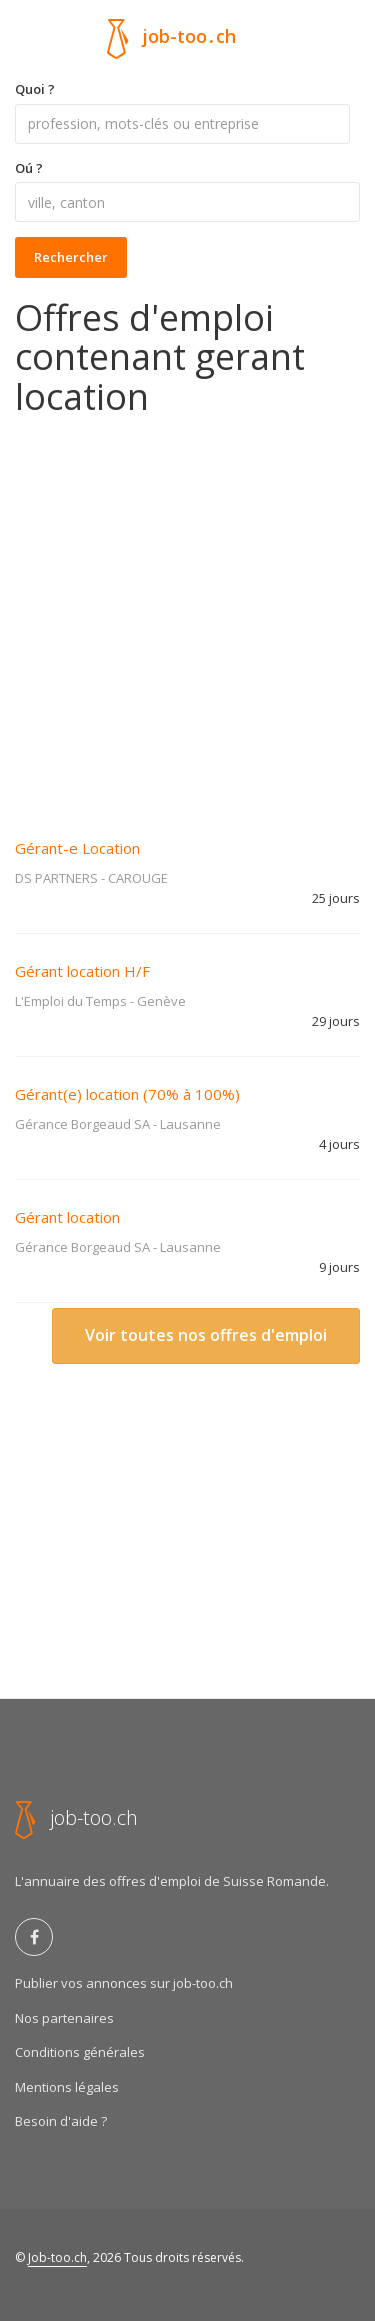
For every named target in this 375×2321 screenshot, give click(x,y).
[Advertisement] (187, 613)
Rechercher (71, 257)
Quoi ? (35, 89)
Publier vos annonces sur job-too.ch (124, 1983)
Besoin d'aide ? (61, 2121)
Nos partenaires (64, 2018)
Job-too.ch (57, 2257)
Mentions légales (67, 2087)
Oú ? (29, 168)
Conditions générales (80, 2052)
